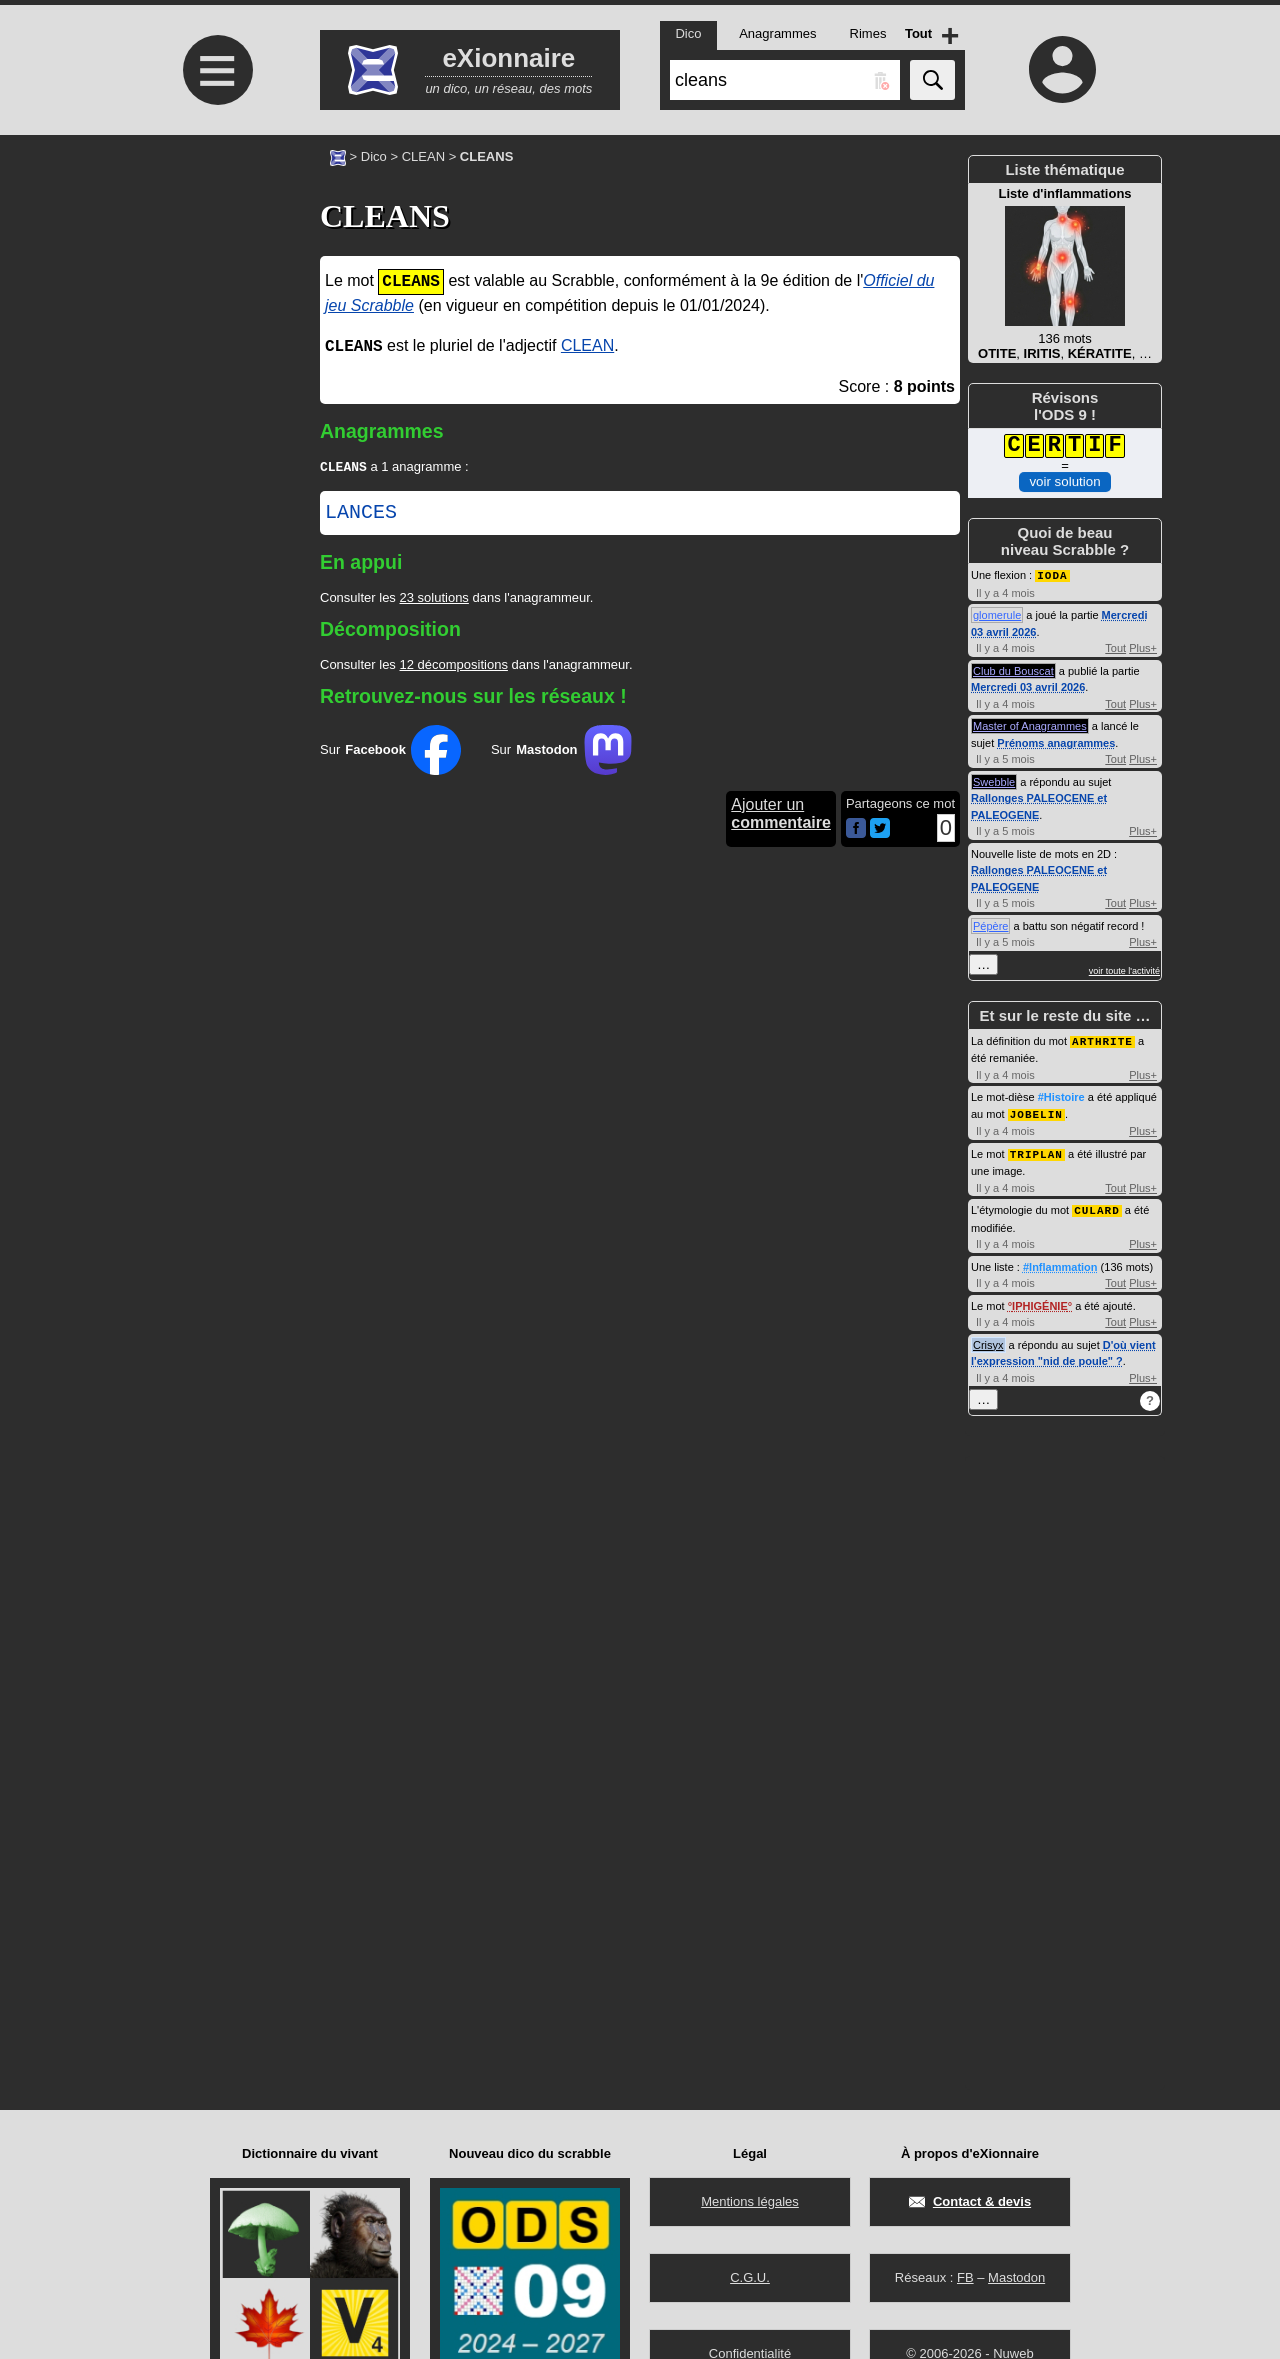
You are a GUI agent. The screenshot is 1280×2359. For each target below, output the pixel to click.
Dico (374, 156)
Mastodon (1016, 2277)
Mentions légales (750, 2201)
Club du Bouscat (1013, 670)
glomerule (997, 614)
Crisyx (988, 1340)
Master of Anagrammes (1030, 725)
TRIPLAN (1036, 1150)
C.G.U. (750, 2277)
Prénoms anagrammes (1056, 742)
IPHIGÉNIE (1040, 1301)
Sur (390, 752)
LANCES (361, 515)
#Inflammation (1060, 1262)
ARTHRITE (1102, 1039)
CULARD (1097, 1205)
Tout (1115, 647)
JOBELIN (1036, 1111)
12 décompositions (453, 666)
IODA (1052, 574)
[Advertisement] (215, 302)
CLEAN (423, 156)
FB (965, 2277)
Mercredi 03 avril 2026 (1028, 686)
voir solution (1064, 481)
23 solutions (433, 599)
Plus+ (1143, 647)
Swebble (994, 781)
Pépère (990, 925)
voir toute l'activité (1124, 970)
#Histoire (1061, 1095)
